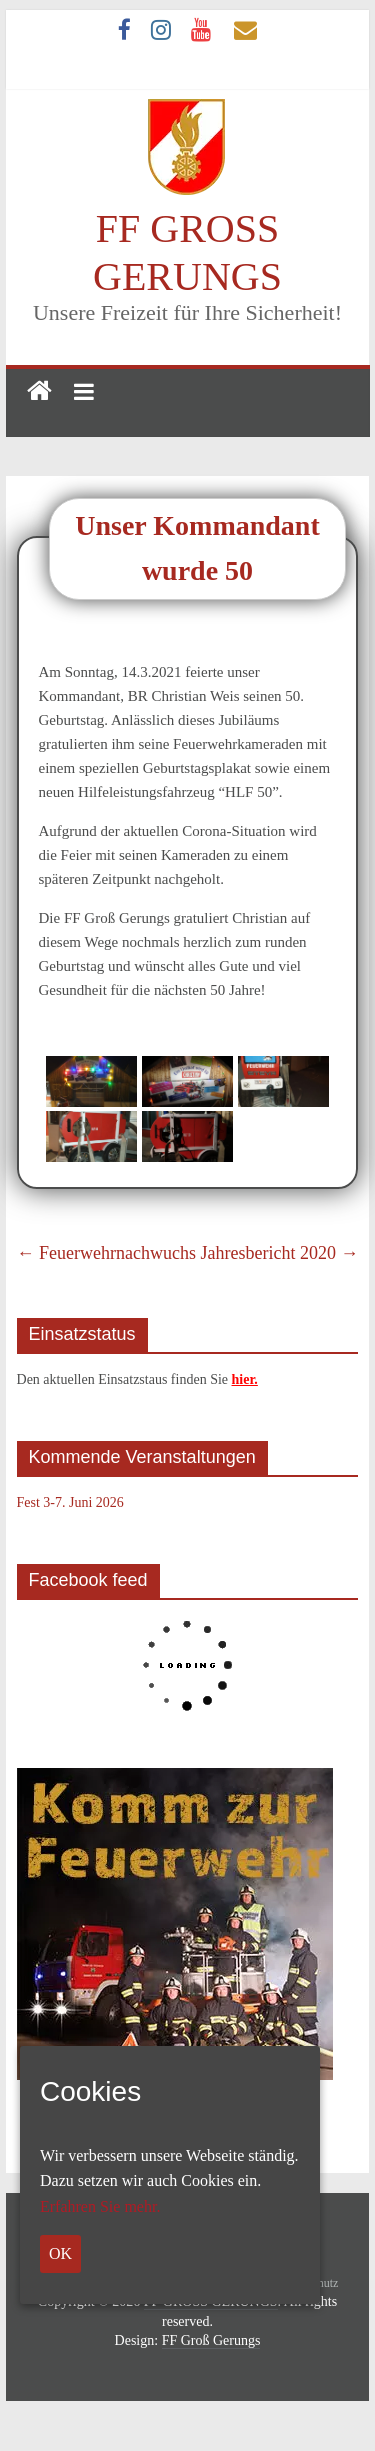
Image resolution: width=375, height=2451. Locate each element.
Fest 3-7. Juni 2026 (70, 1502)
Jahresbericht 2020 (279, 1253)
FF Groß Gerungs (211, 2340)
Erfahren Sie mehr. (100, 2206)
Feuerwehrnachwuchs (106, 1253)
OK (60, 2253)
